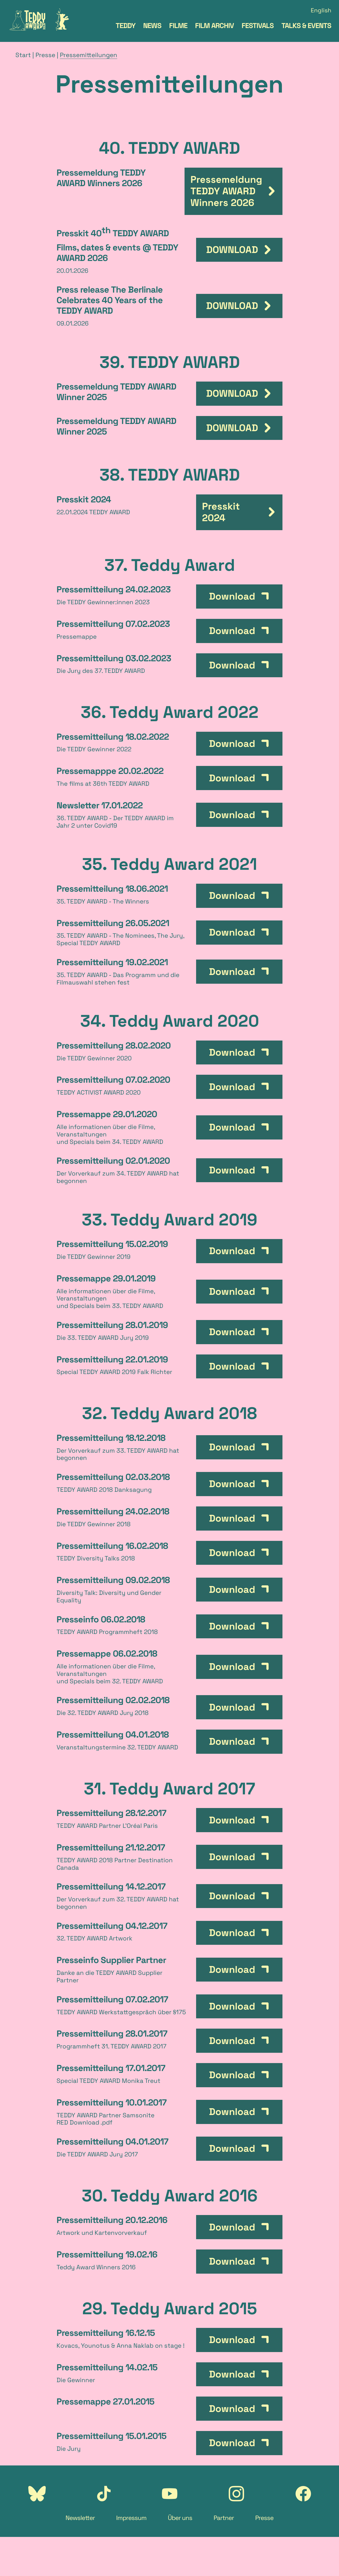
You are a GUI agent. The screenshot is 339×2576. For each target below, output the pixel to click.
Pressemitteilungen (88, 55)
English (320, 11)
